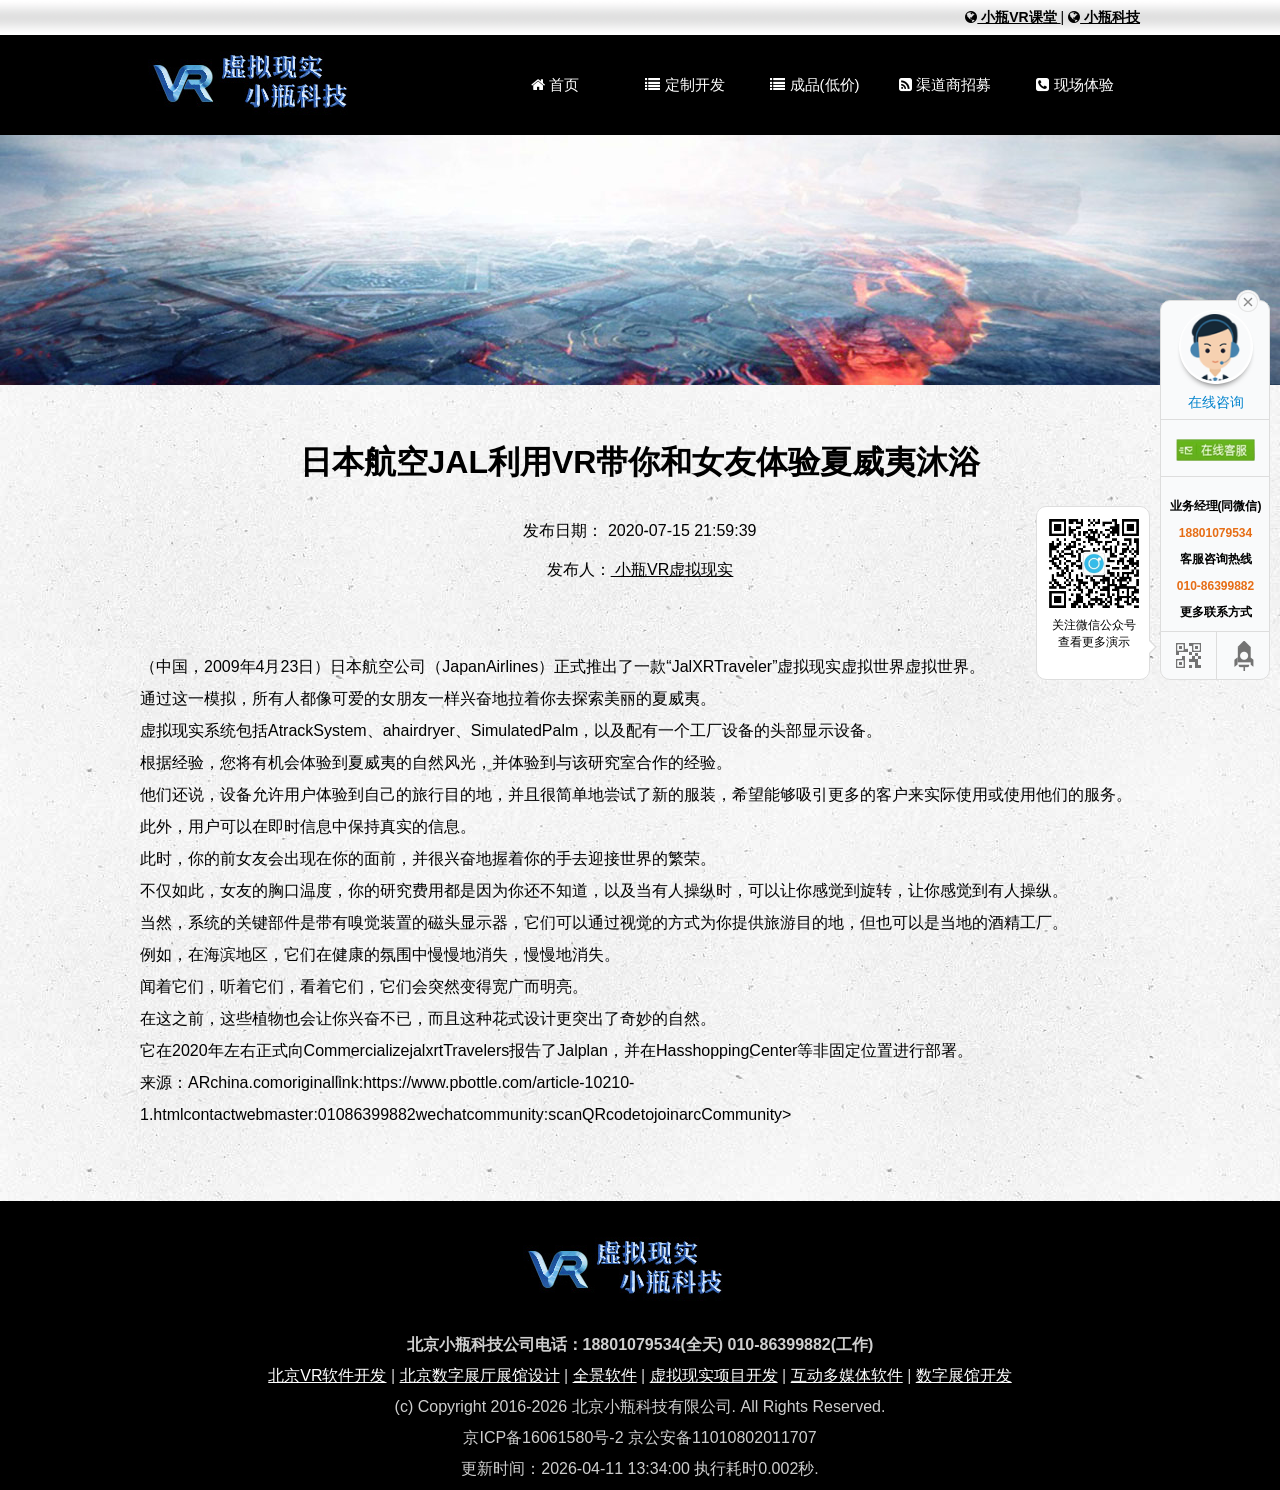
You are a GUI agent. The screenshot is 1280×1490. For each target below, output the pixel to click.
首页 (555, 84)
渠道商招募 (945, 84)
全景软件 (605, 1375)
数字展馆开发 (964, 1375)
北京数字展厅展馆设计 (480, 1375)
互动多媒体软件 (847, 1375)
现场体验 (1074, 84)
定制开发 (684, 84)
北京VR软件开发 (327, 1375)
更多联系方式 (1216, 612)
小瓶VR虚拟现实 (672, 569)
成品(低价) (814, 84)
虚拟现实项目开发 (714, 1375)
